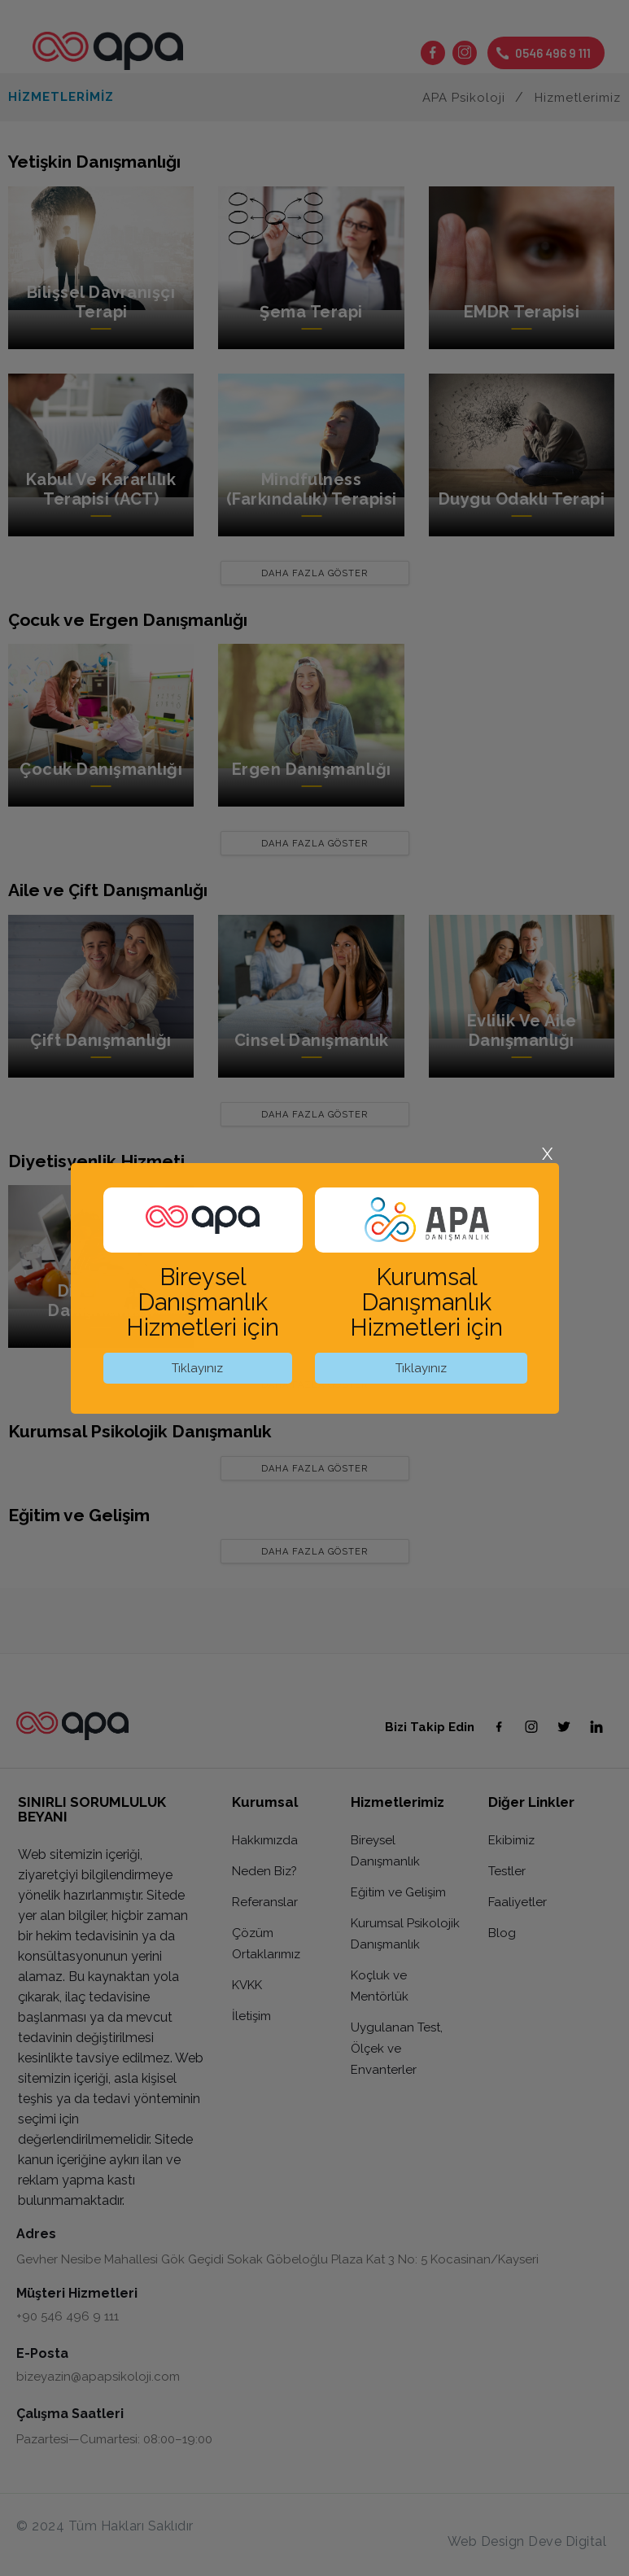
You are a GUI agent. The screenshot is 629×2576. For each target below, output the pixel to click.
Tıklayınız (197, 1368)
